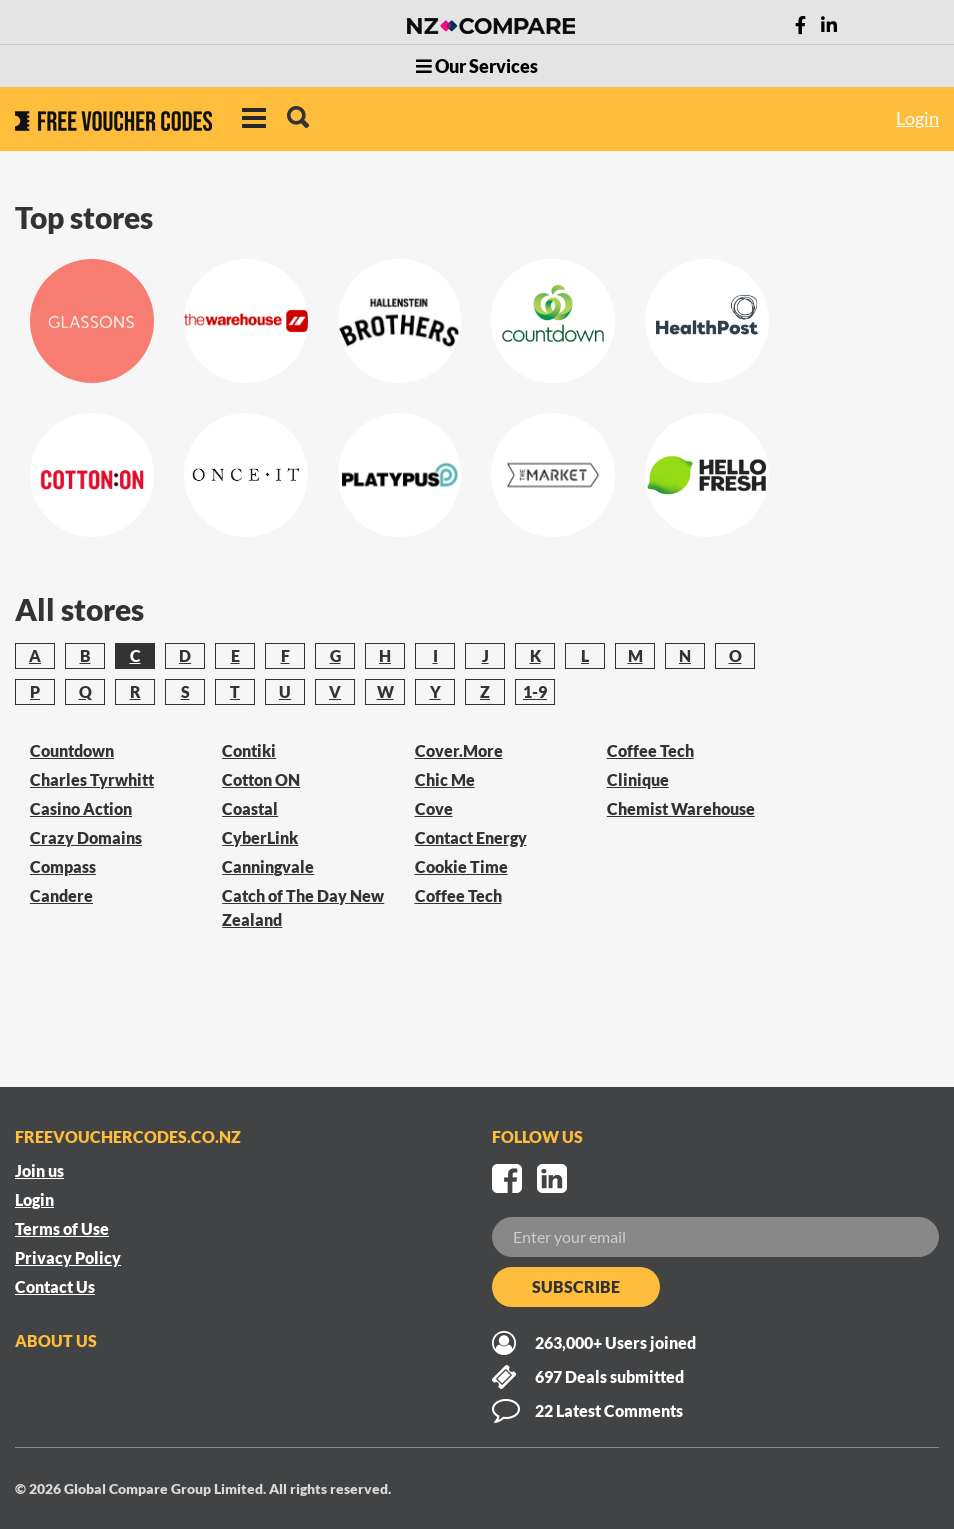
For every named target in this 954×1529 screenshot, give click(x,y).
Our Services (477, 66)
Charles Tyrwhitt (92, 779)
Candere (61, 895)
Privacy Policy (68, 1257)
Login (917, 118)
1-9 (535, 691)
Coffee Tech (458, 895)
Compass (63, 866)
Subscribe (576, 1286)
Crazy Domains (86, 837)
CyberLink (260, 837)
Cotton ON (261, 779)
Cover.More (459, 750)
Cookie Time (461, 866)
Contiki (249, 750)
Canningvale (268, 866)
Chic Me (445, 779)
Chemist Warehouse (681, 808)
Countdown (72, 750)
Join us (39, 1170)
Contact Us (55, 1286)
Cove (434, 808)
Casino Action (81, 808)
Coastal (250, 808)
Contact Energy (471, 837)
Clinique (638, 779)
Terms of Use (62, 1228)
